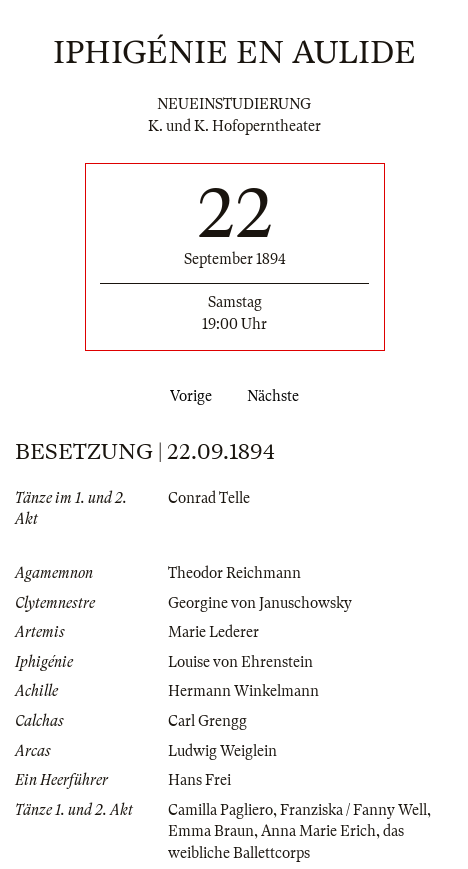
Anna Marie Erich (318, 831)
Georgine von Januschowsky (260, 603)
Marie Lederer (213, 632)
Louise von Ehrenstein (240, 662)
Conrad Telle (209, 498)
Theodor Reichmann (234, 573)
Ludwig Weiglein (222, 751)
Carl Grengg (207, 721)
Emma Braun (211, 831)
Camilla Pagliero (220, 810)
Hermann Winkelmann (243, 691)
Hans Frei (199, 780)
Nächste (277, 396)
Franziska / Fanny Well (353, 810)
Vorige (187, 396)
